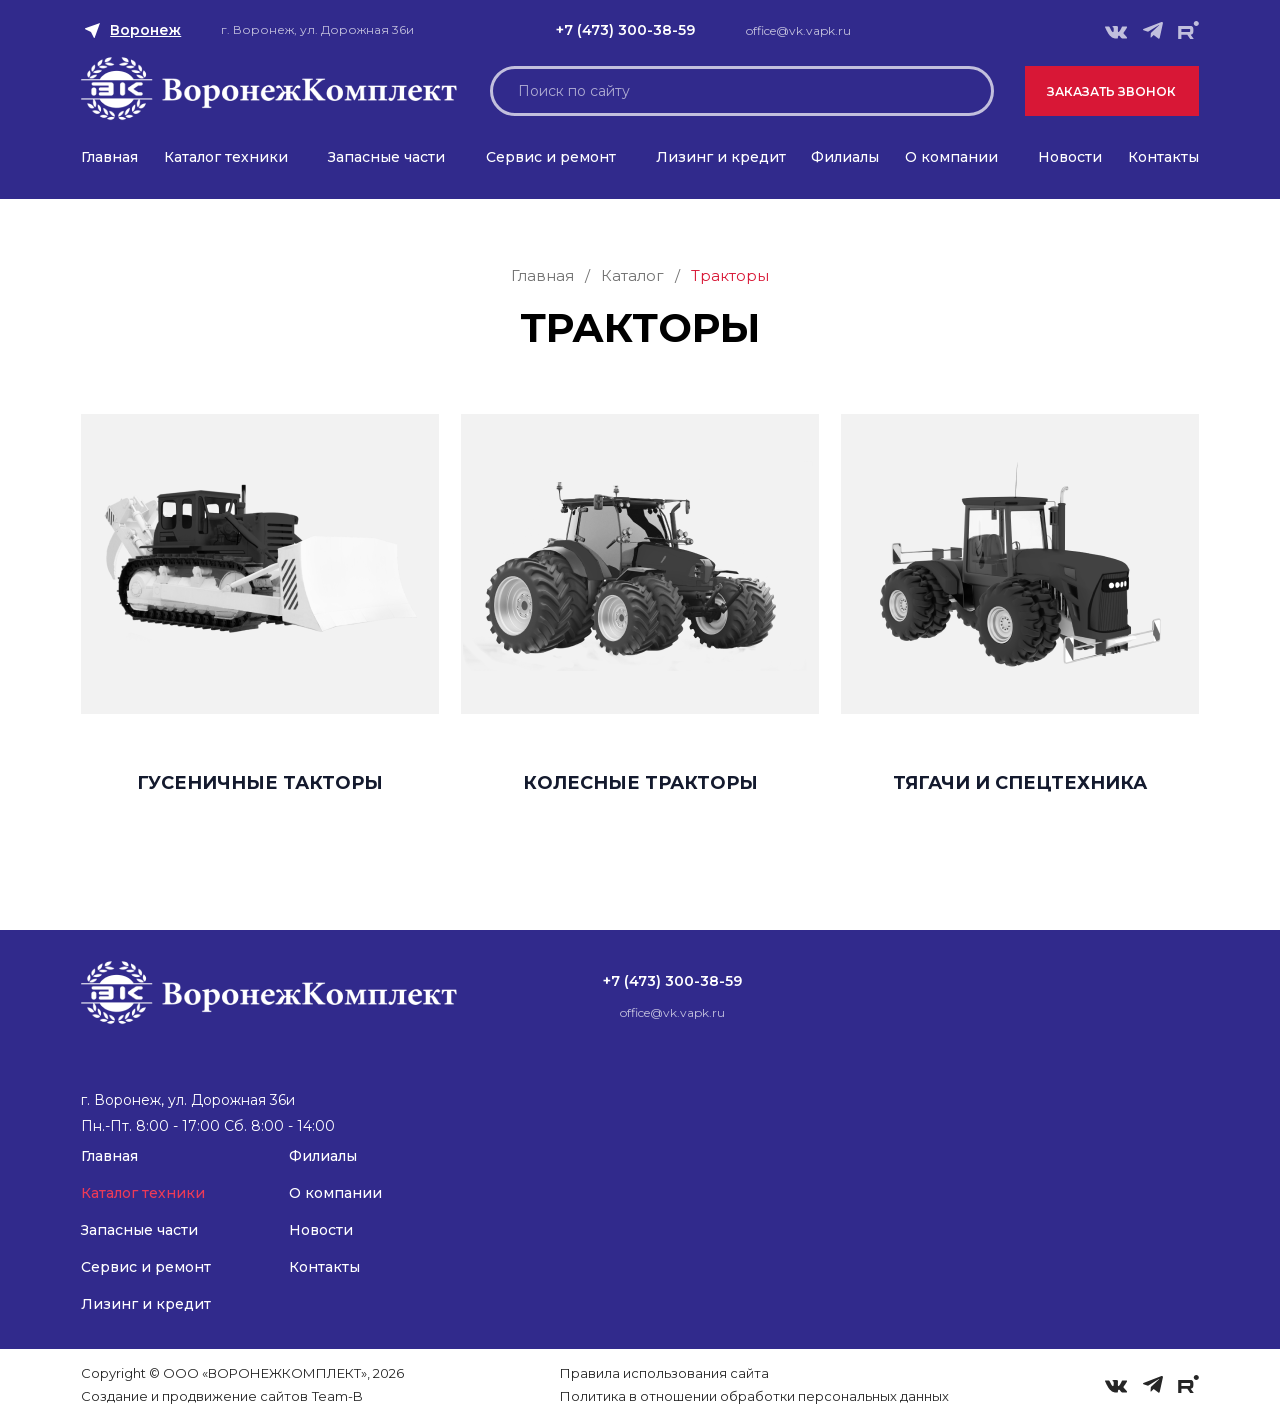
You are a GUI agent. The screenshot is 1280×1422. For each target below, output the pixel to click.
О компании (951, 157)
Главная (109, 157)
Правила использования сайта (664, 1373)
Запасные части (386, 157)
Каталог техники (226, 157)
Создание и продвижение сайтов (194, 1396)
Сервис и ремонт (551, 157)
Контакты (1163, 157)
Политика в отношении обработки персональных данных (754, 1396)
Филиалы (845, 157)
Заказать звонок (1111, 91)
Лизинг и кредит (721, 157)
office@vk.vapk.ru (798, 30)
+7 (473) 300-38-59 (625, 30)
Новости (1070, 157)
